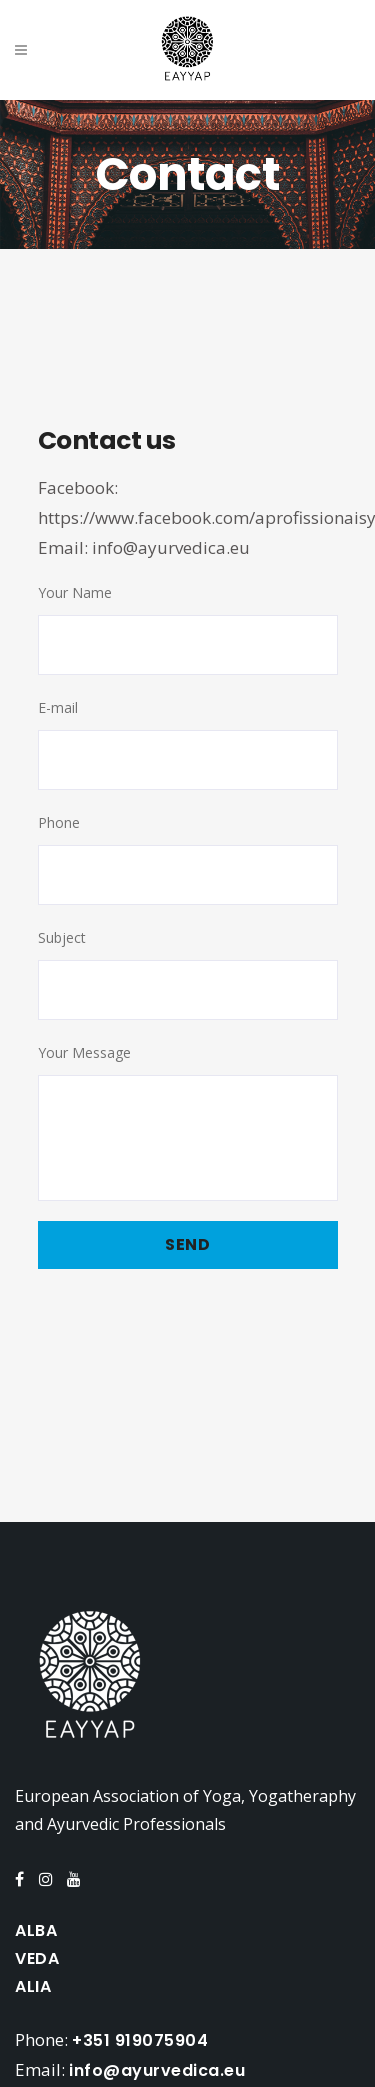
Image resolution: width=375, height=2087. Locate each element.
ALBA (36, 1930)
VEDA (37, 1958)
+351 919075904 (140, 2040)
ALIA (33, 1986)
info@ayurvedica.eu (171, 547)
